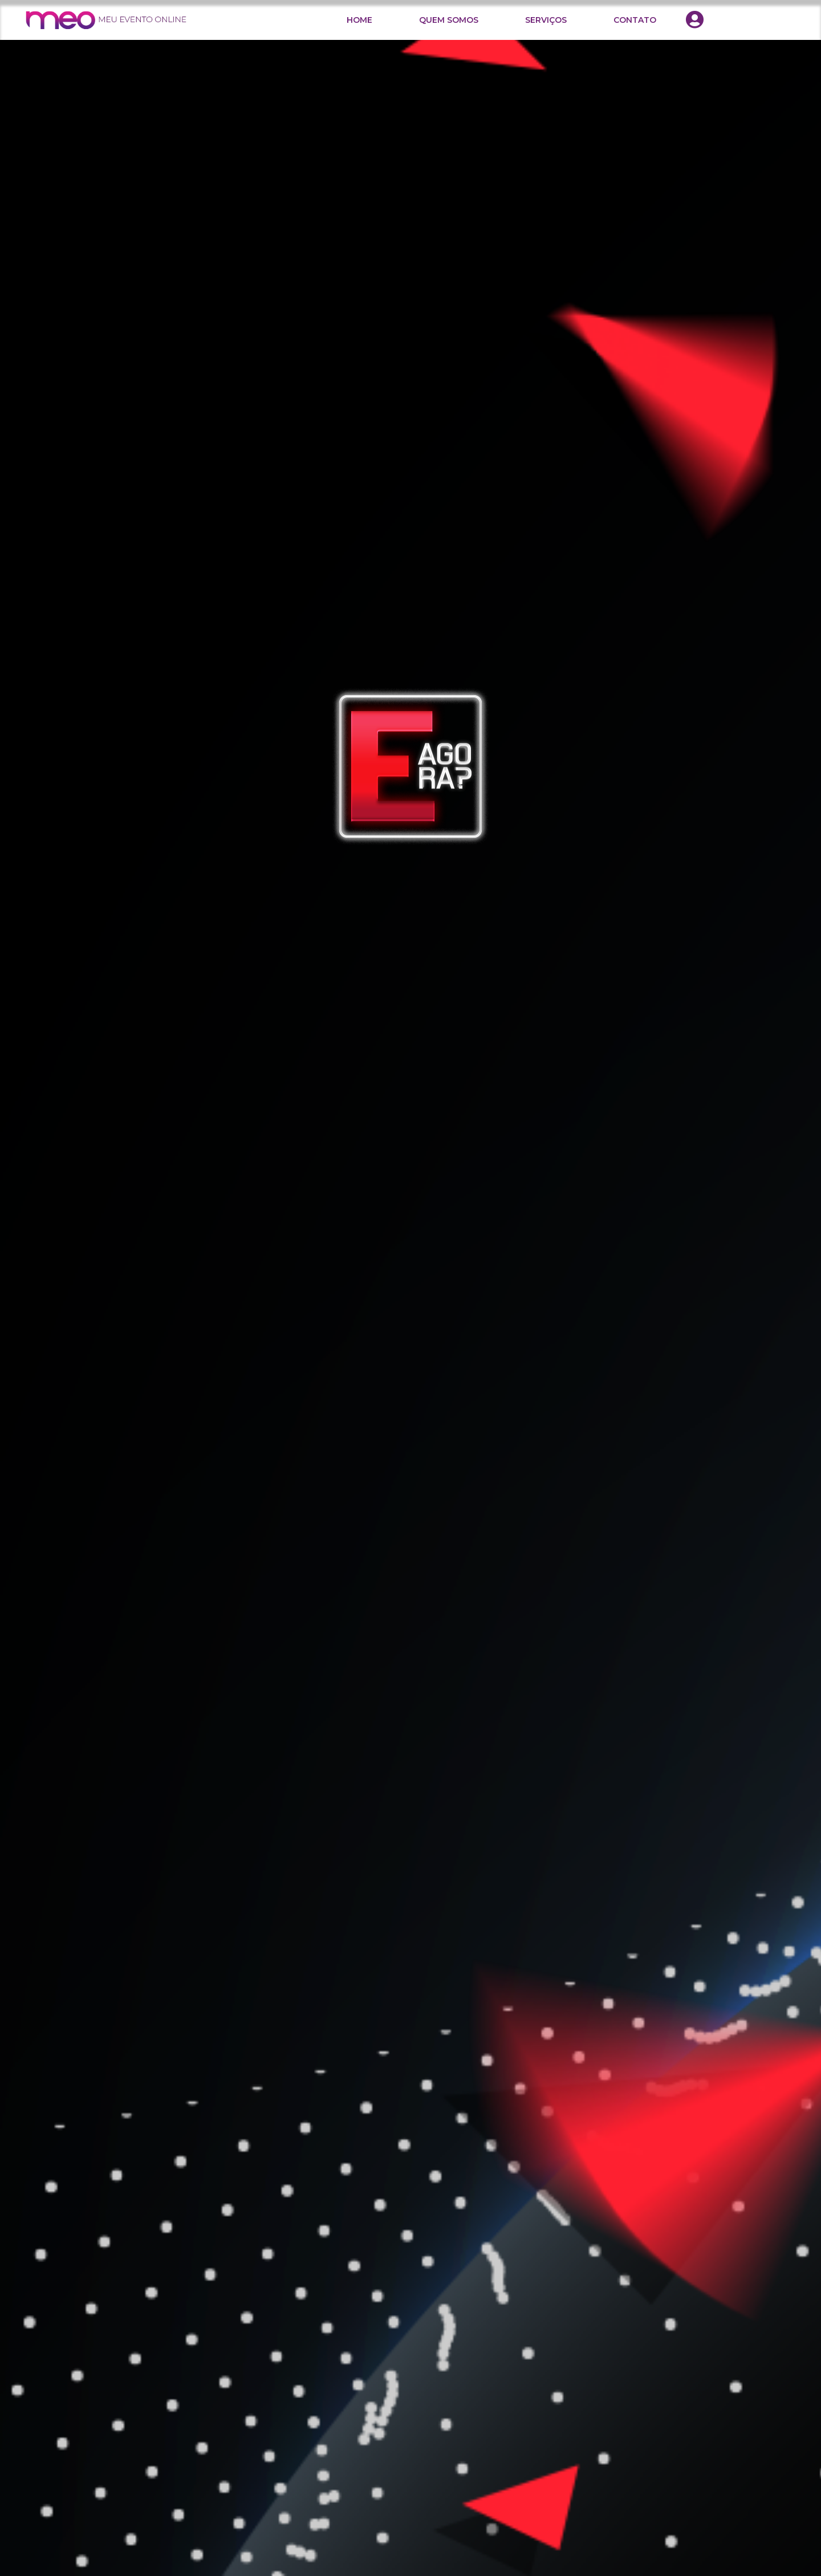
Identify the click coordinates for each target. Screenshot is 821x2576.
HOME (359, 20)
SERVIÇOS (546, 20)
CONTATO (634, 20)
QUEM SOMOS (448, 20)
